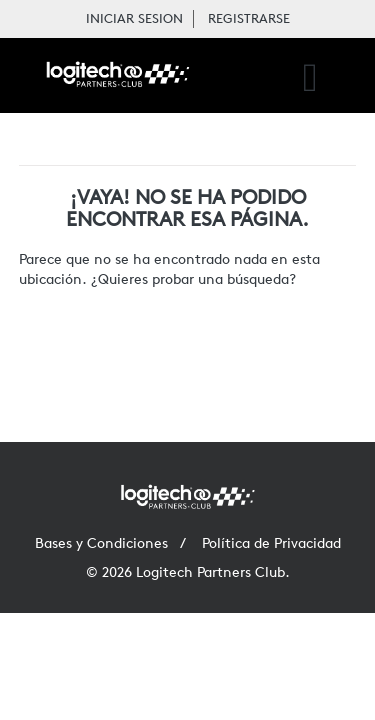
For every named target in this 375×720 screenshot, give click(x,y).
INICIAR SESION (134, 18)
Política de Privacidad (271, 543)
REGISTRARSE (249, 18)
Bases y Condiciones (101, 543)
